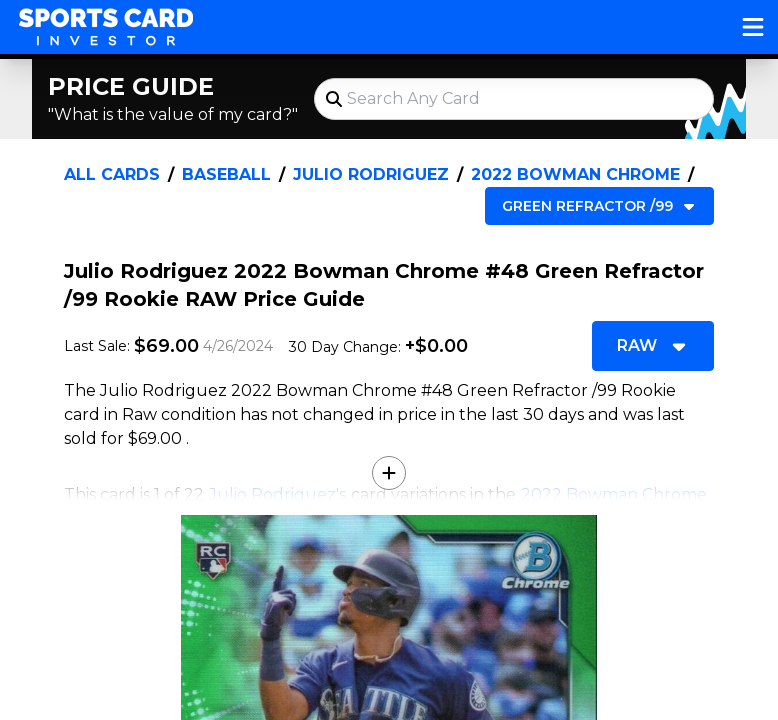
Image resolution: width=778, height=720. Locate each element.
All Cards (112, 174)
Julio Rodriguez (371, 174)
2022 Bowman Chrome (575, 174)
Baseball (226, 174)
